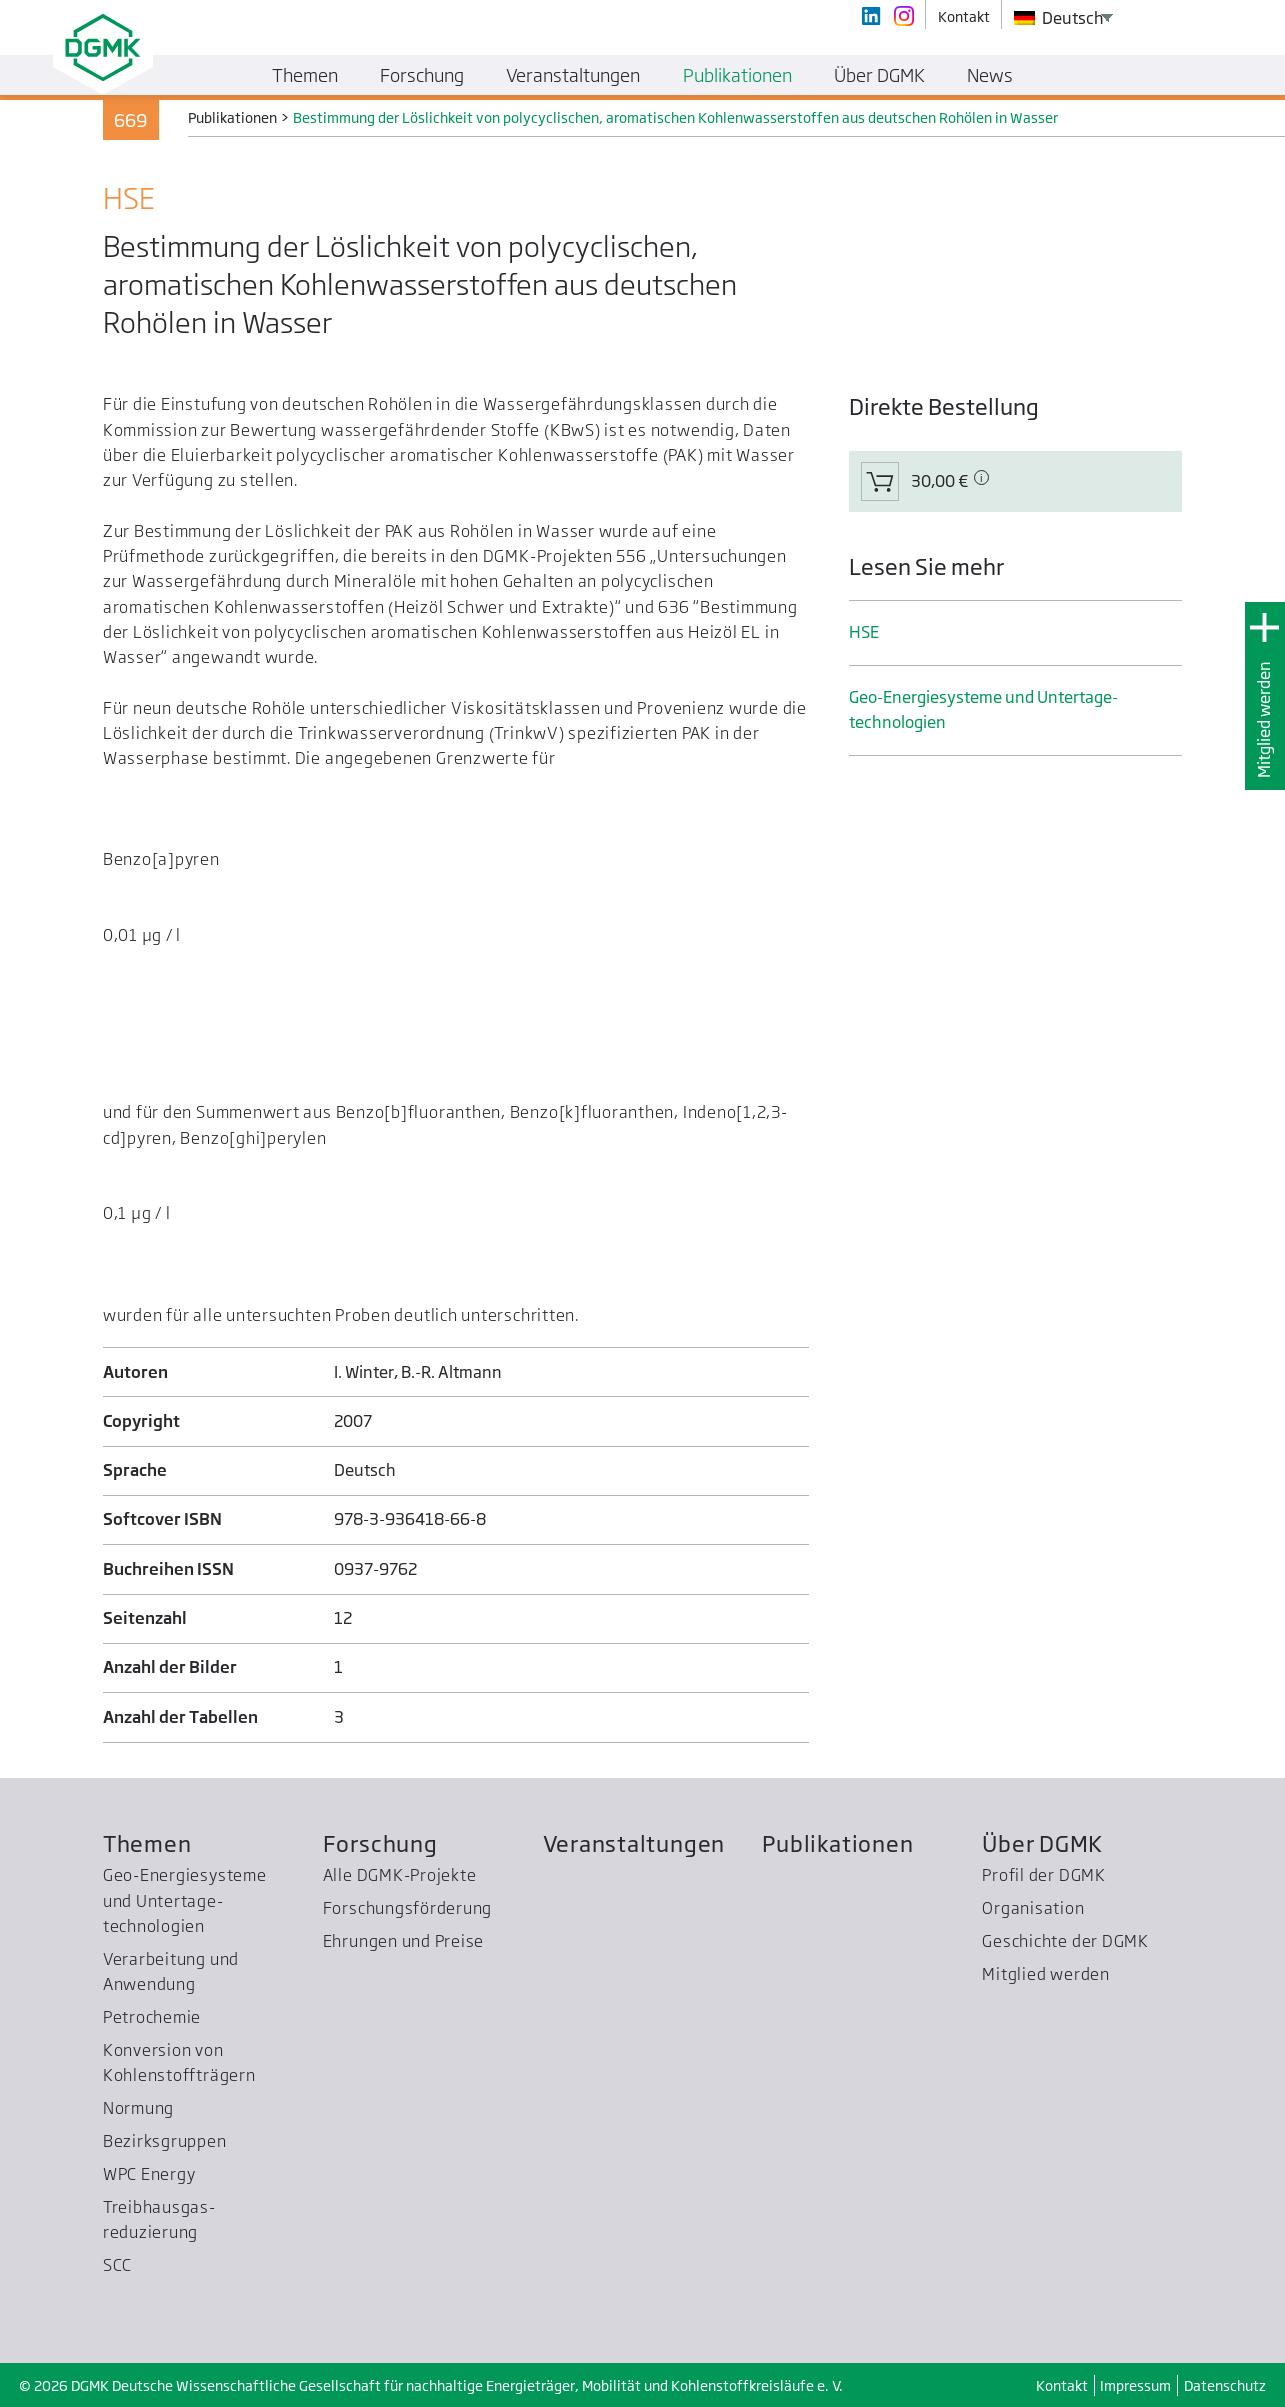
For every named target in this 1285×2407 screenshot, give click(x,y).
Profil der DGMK (1044, 1875)
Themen (147, 1843)
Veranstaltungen (634, 1843)
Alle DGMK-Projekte (400, 1875)
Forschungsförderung (408, 1908)
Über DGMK (1042, 1843)
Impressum (1135, 2385)
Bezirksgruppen (165, 2141)
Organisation (1033, 1908)
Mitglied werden (1264, 719)
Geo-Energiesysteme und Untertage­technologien (983, 709)
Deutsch (1059, 18)
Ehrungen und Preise (404, 1941)
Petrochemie (152, 2017)
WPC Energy (149, 2174)
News (990, 75)
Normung (138, 2108)
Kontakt (1062, 2385)
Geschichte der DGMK (1065, 1941)
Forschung (380, 1843)
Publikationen (837, 1843)
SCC (117, 2265)
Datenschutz (1225, 2385)
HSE (864, 632)
